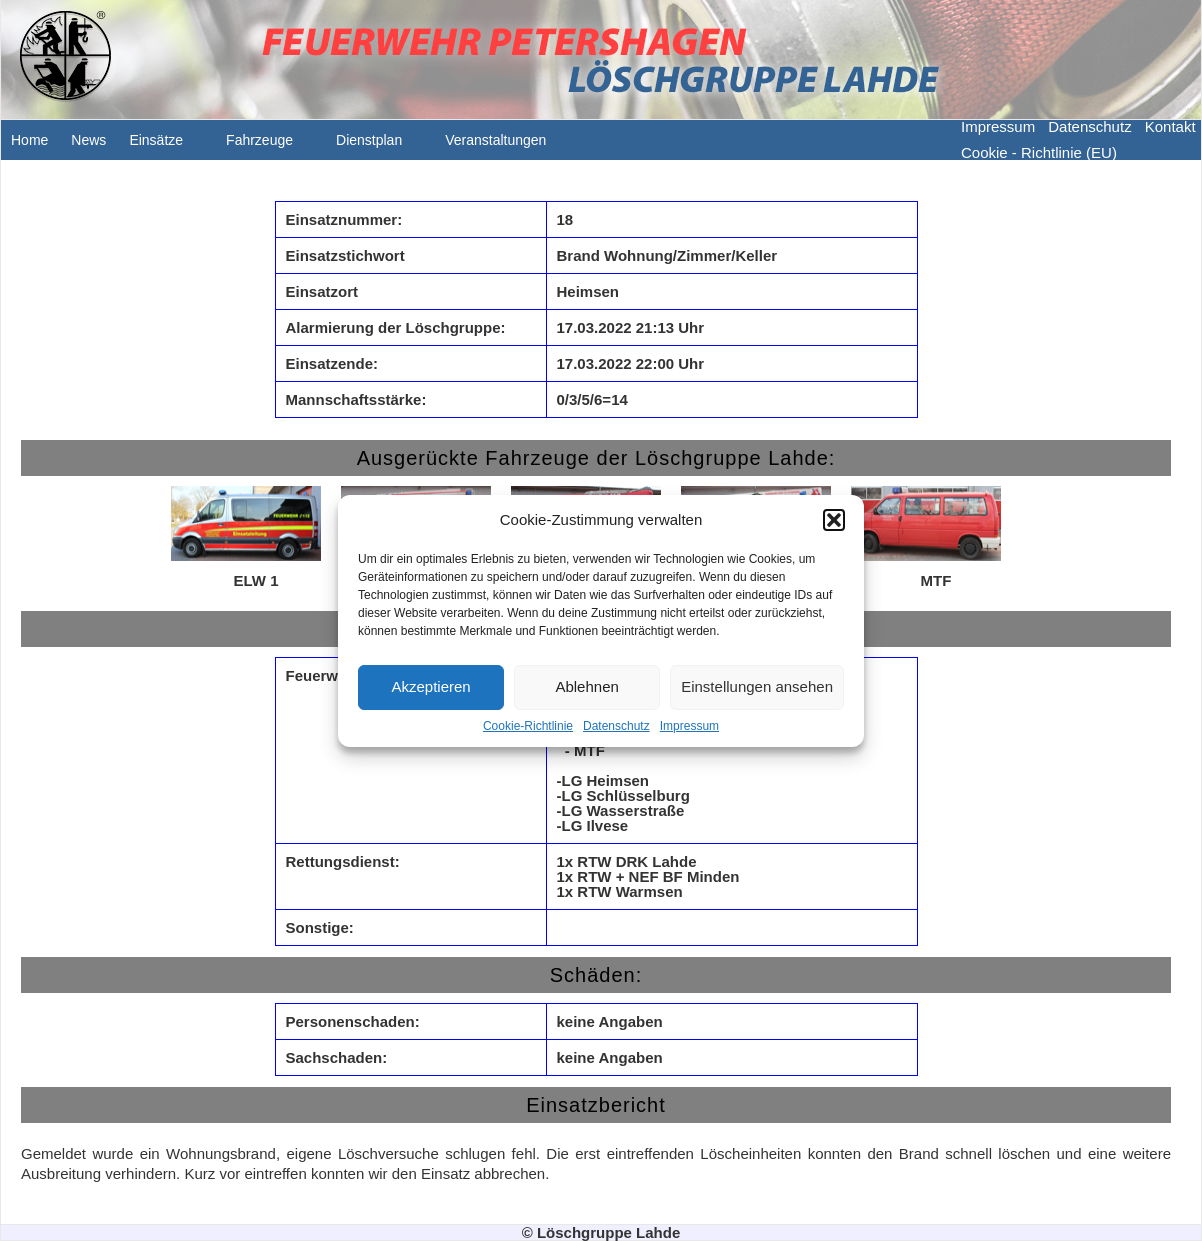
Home (29, 140)
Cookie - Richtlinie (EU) (1039, 152)
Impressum (689, 726)
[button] (834, 520)
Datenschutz (616, 726)
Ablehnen (586, 686)
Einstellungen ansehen (757, 686)
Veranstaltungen (505, 146)
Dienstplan (379, 146)
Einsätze (166, 146)
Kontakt (1170, 126)
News (88, 140)
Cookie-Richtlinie (528, 726)
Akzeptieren (430, 686)
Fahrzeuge (269, 146)
